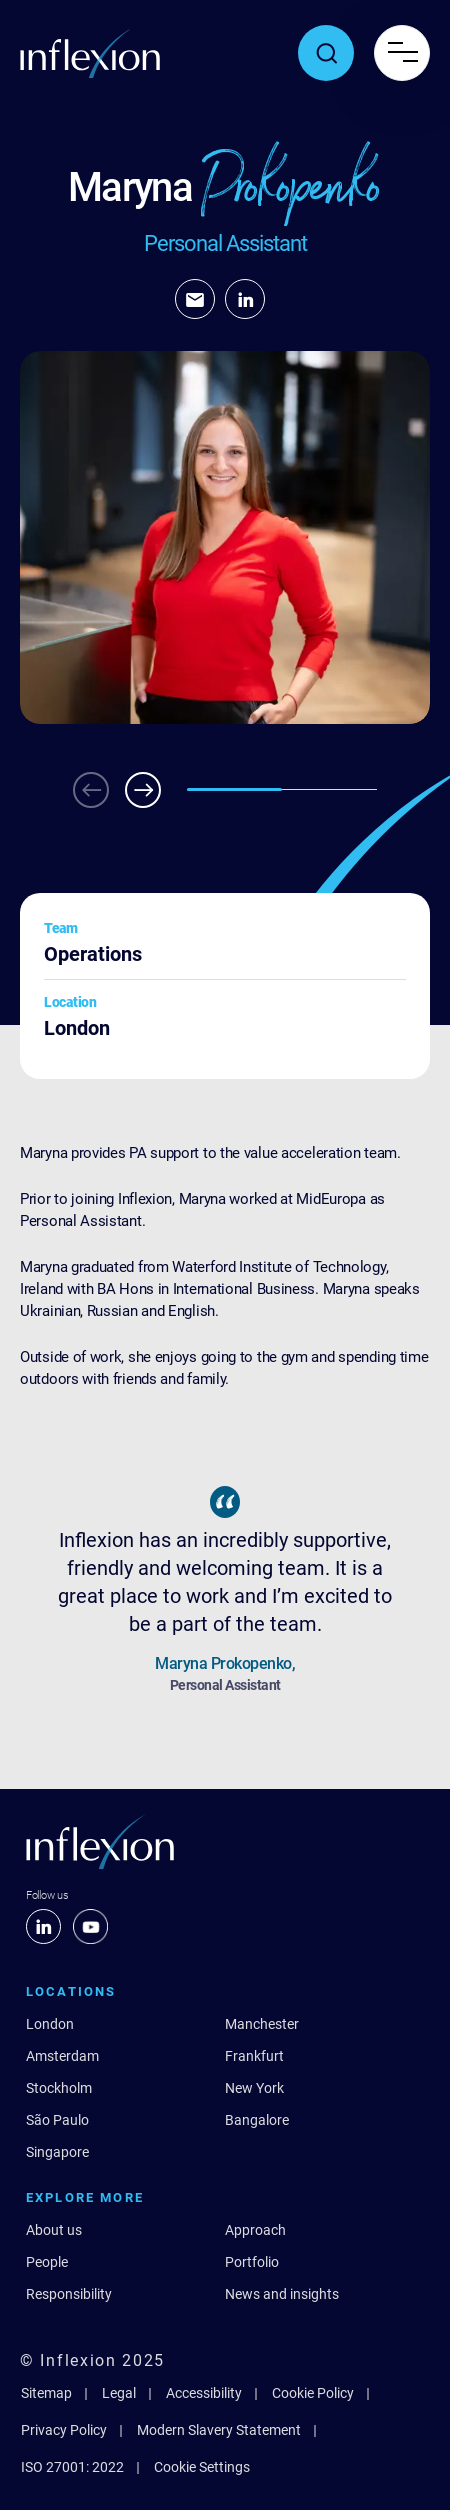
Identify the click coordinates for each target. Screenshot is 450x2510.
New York (254, 2088)
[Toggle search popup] (326, 53)
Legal (119, 2393)
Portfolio (252, 2262)
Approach (255, 2230)
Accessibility (204, 2393)
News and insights (282, 2294)
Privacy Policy (64, 2430)
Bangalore (257, 2120)
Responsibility (69, 2294)
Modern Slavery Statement (219, 2430)
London (50, 2024)
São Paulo (57, 2120)
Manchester (262, 2024)
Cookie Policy (313, 2393)
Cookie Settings (202, 2467)
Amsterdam (62, 2056)
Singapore (57, 2152)
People (47, 2262)
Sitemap (46, 2393)
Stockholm (59, 2088)
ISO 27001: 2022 (72, 2467)
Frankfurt (254, 2056)
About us (54, 2230)
